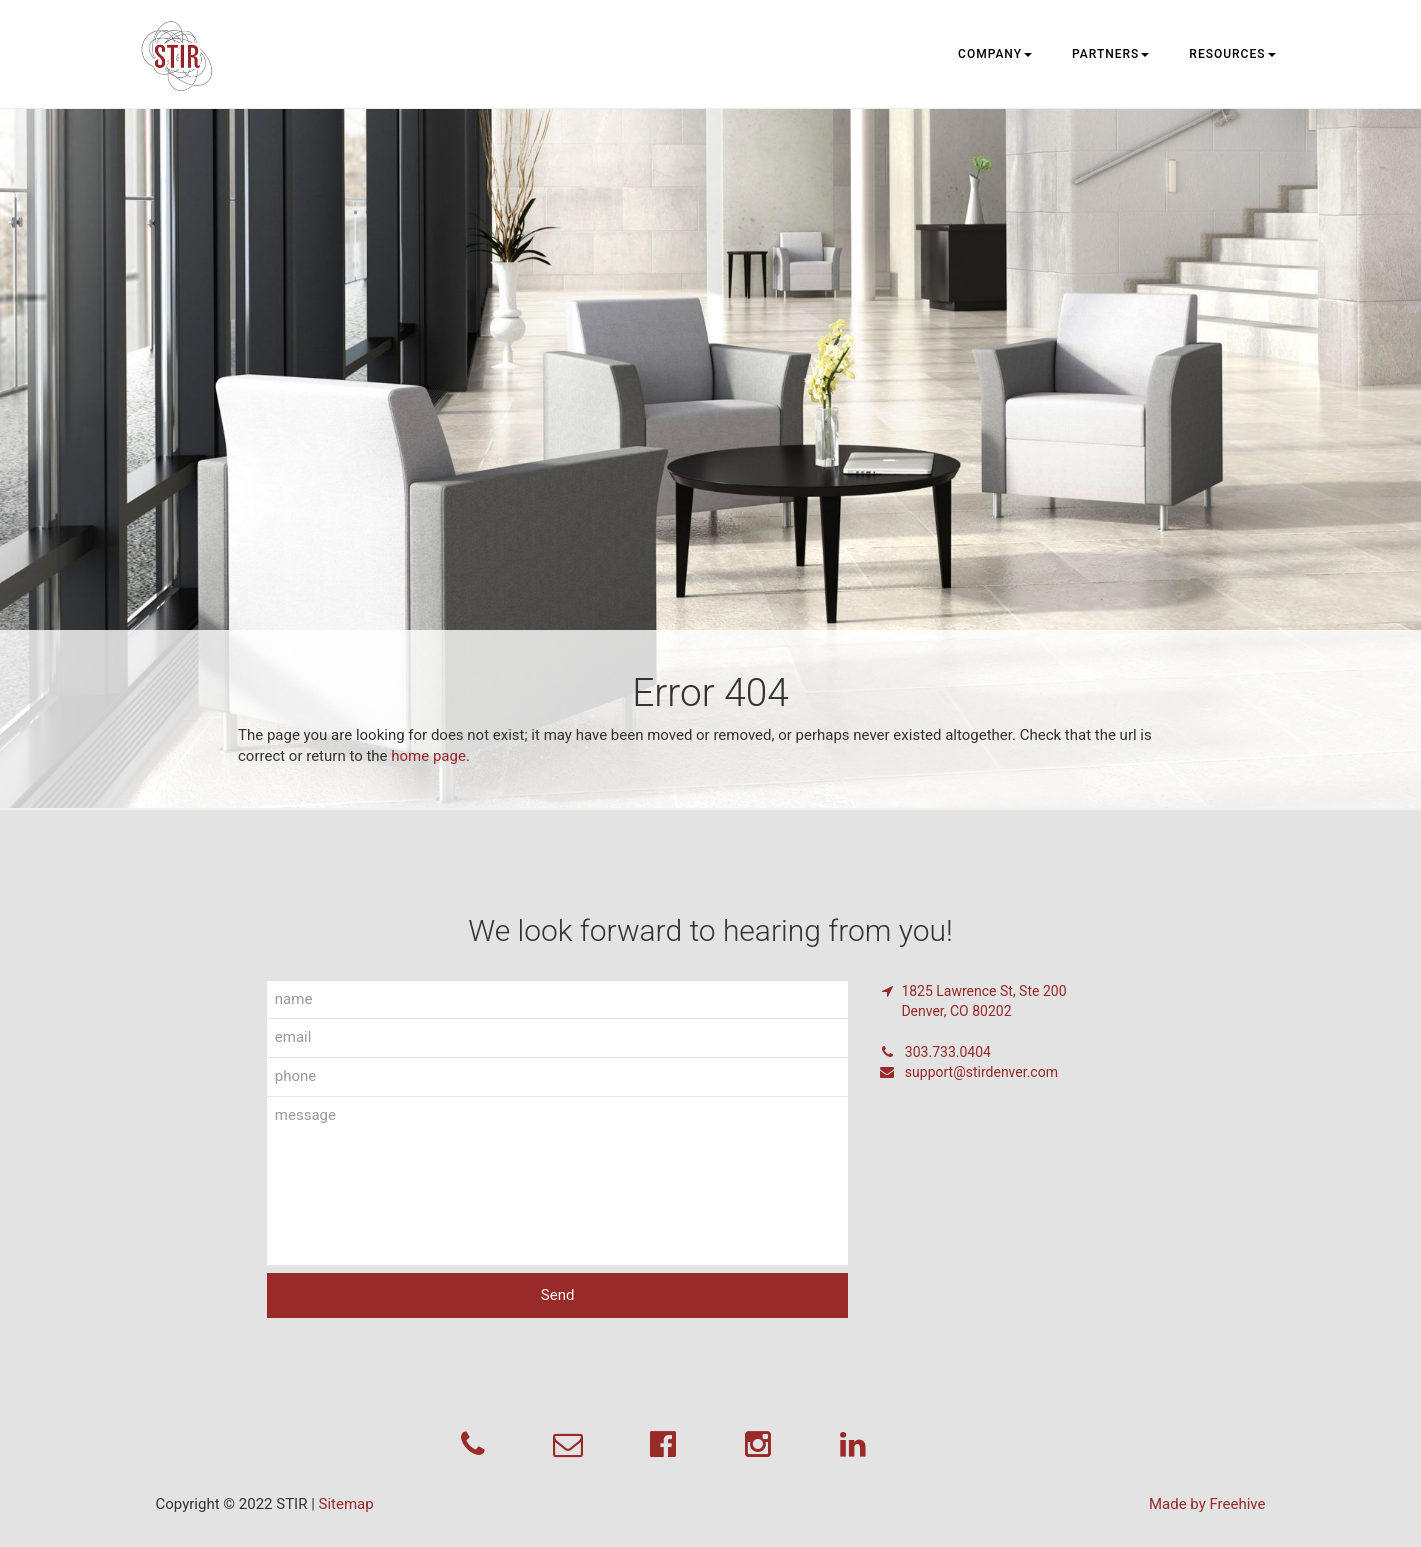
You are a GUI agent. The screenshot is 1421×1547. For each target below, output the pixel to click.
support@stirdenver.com (968, 1072)
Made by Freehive (1207, 1504)
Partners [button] (1110, 54)
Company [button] (995, 54)
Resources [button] (1232, 54)
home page (428, 756)
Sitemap (346, 1504)
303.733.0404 (934, 1052)
